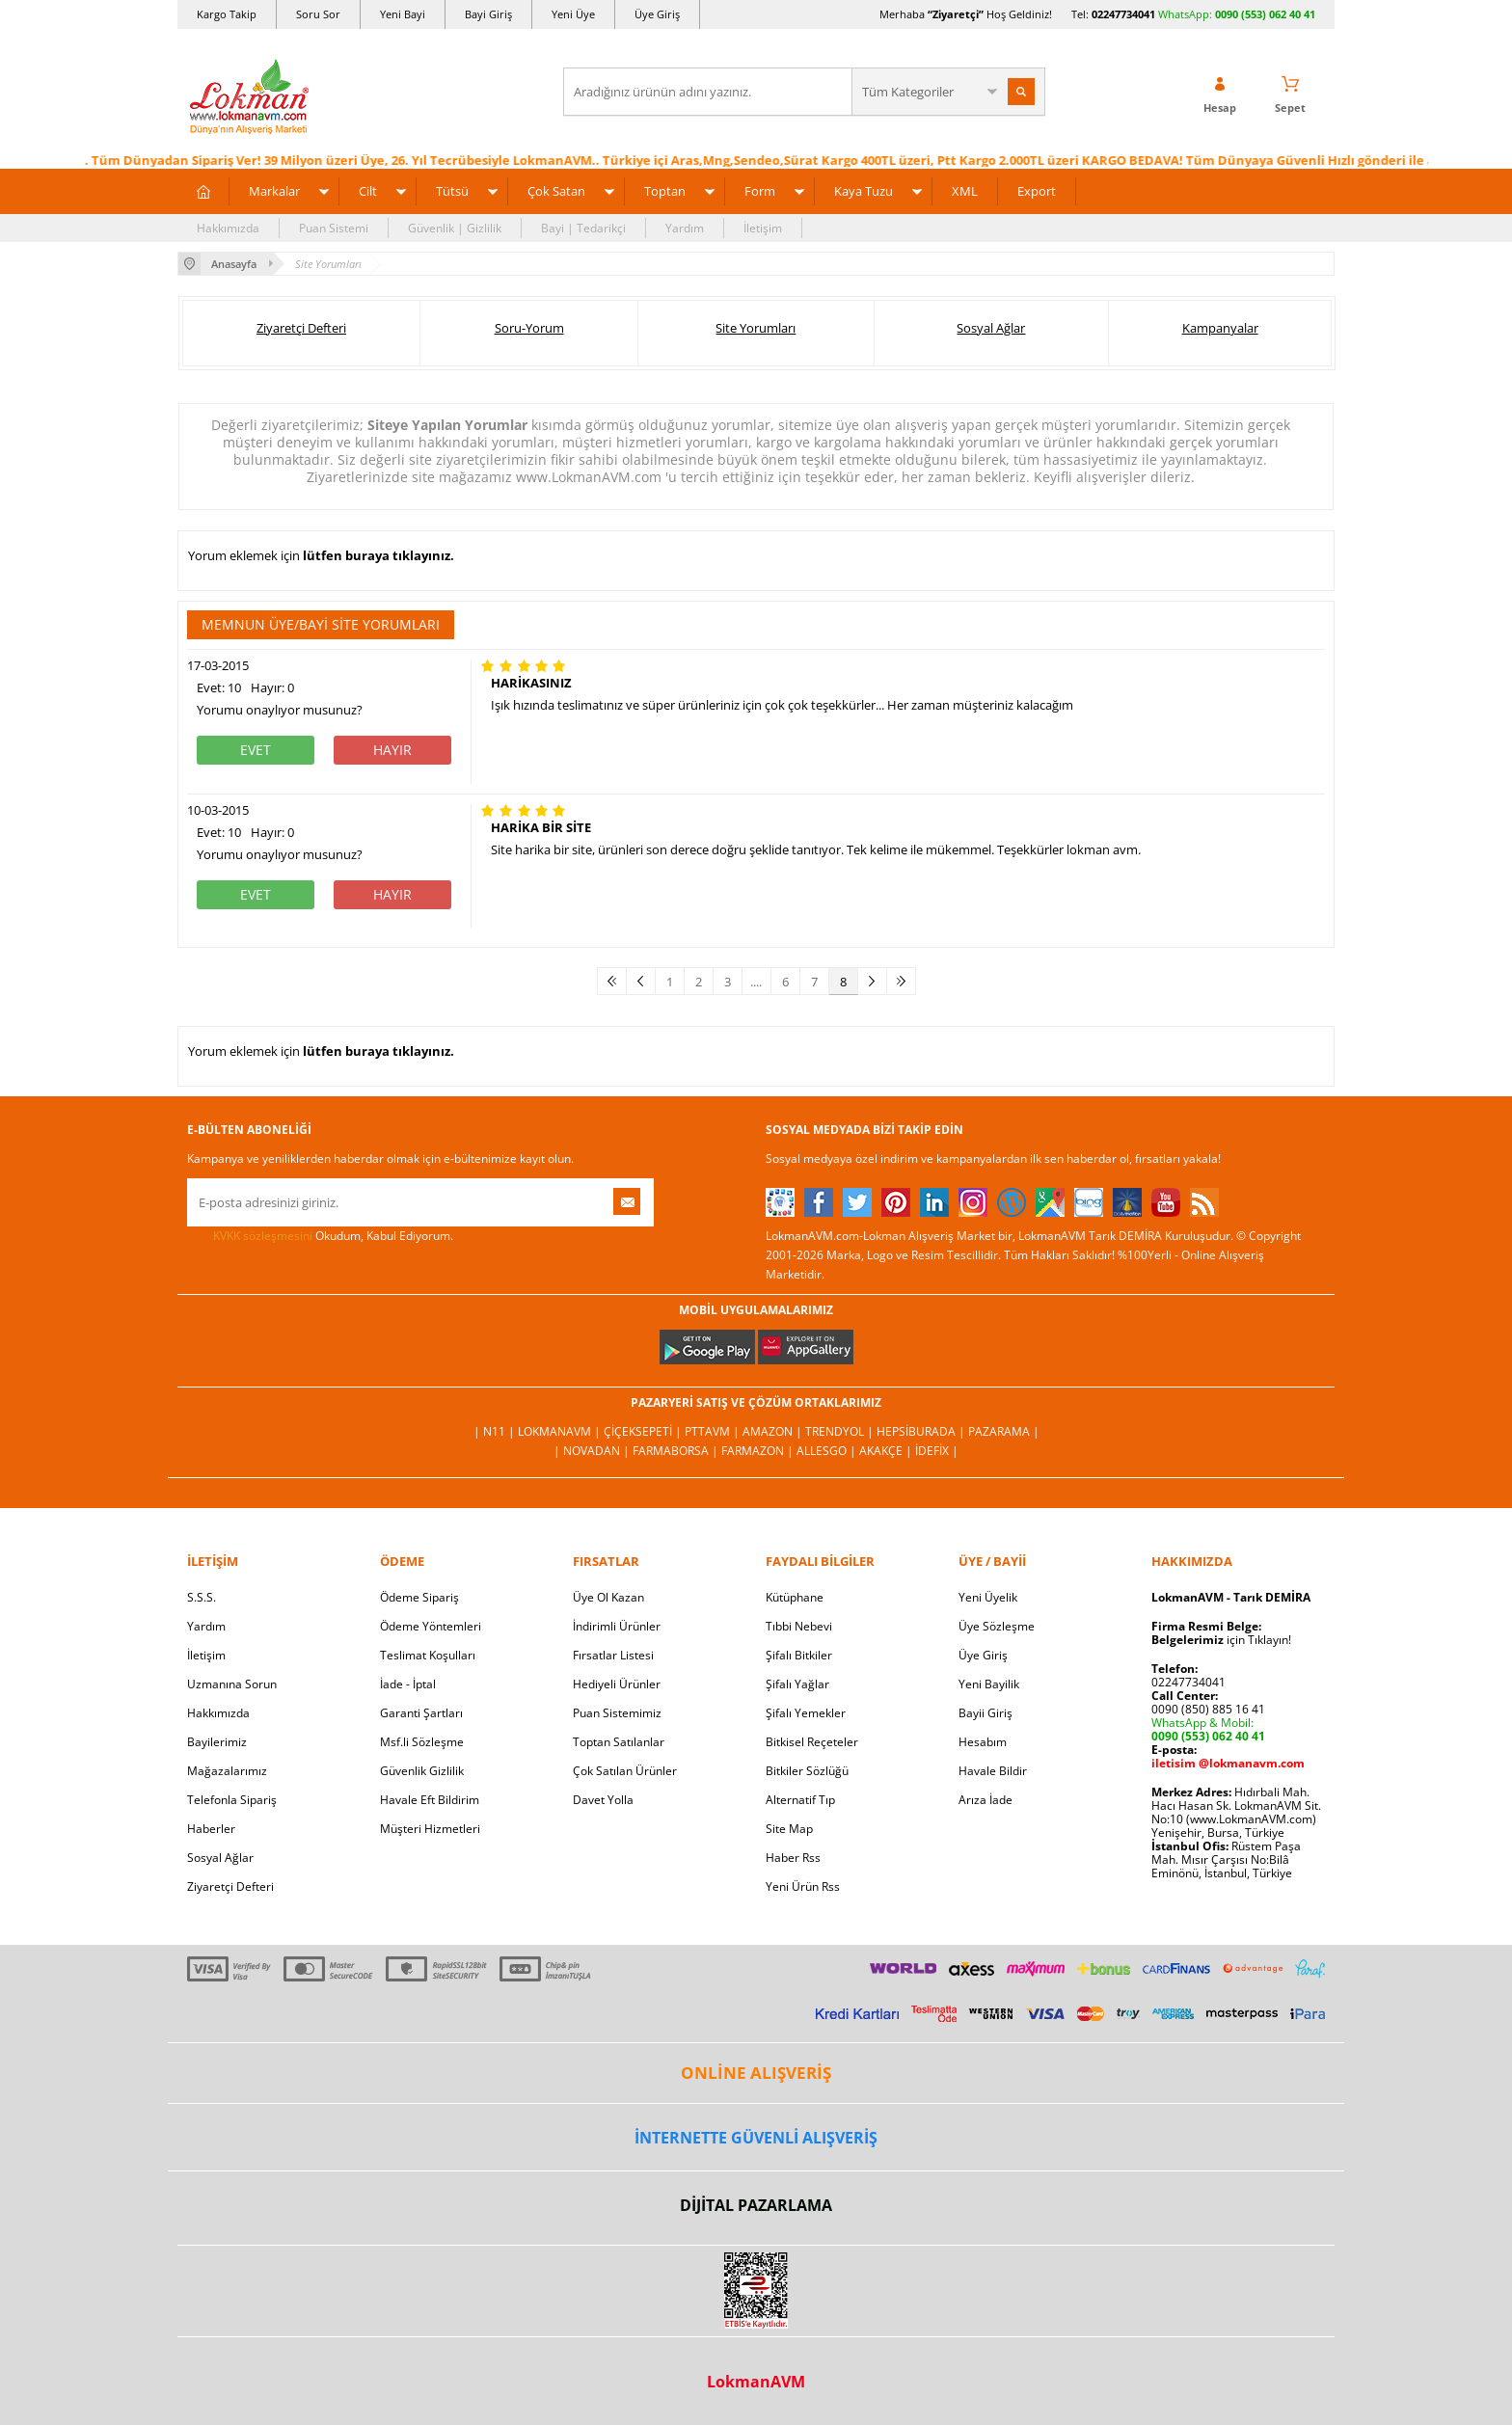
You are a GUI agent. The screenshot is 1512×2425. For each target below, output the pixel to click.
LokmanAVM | (561, 1431)
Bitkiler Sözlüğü (807, 1771)
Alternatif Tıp (800, 1800)
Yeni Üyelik (987, 1597)
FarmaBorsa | (677, 1450)
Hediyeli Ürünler (617, 1684)
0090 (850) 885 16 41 (1208, 1709)
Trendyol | (841, 1431)
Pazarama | (1004, 1431)
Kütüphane (795, 1597)
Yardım (684, 228)
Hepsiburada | (922, 1431)
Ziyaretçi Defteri (301, 328)
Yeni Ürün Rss (803, 1886)
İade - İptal (408, 1684)
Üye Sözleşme (996, 1626)
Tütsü (452, 191)
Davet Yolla (603, 1800)
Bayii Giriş (985, 1713)
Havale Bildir (992, 1771)
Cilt (368, 191)
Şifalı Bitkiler (799, 1655)
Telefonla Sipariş (232, 1800)
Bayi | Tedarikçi (583, 228)
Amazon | (773, 1431)
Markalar (274, 191)
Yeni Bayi (402, 14)
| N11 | (495, 1431)
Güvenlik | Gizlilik (454, 228)
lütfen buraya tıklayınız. (378, 555)
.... (756, 981)
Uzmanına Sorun (232, 1684)
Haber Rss (793, 1857)
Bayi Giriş (488, 14)
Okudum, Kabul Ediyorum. (320, 1236)
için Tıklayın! (1221, 1639)
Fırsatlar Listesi (613, 1655)
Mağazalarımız (227, 1771)
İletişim (762, 228)
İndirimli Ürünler (617, 1626)
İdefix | (936, 1450)
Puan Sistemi (333, 228)
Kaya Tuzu (863, 191)
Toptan (665, 191)
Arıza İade (985, 1800)
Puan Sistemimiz (617, 1713)
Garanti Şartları (421, 1713)
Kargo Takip (226, 14)
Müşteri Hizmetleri (430, 1828)
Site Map (789, 1828)
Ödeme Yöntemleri (430, 1626)
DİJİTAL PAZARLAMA (756, 2205)
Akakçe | (887, 1450)
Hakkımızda (228, 228)
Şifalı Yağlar (797, 1684)
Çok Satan (556, 191)
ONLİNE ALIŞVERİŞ (756, 2072)
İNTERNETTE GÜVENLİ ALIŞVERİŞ (756, 2137)
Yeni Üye (573, 14)
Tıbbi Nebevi (799, 1626)
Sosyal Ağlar (991, 328)
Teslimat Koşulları (427, 1655)
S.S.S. (201, 1597)
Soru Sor (318, 14)
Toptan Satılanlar (618, 1742)
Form (759, 191)
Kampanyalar (1220, 328)
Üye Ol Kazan (608, 1597)
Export (1036, 191)
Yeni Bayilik (988, 1684)
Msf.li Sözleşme (422, 1742)
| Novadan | (593, 1450)
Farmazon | (758, 1450)
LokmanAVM (756, 2381)
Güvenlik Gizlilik (422, 1771)
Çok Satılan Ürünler (625, 1771)
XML (965, 191)
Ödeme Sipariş (419, 1597)
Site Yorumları (756, 328)
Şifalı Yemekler (806, 1713)
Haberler (211, 1828)
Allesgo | (827, 1450)
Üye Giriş (657, 14)
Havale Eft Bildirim (429, 1800)
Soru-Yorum (529, 328)
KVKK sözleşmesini (262, 1235)
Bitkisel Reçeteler (812, 1742)
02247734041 (1123, 14)
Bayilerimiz (217, 1742)
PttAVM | (713, 1431)
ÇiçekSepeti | (644, 1431)
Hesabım (982, 1742)
